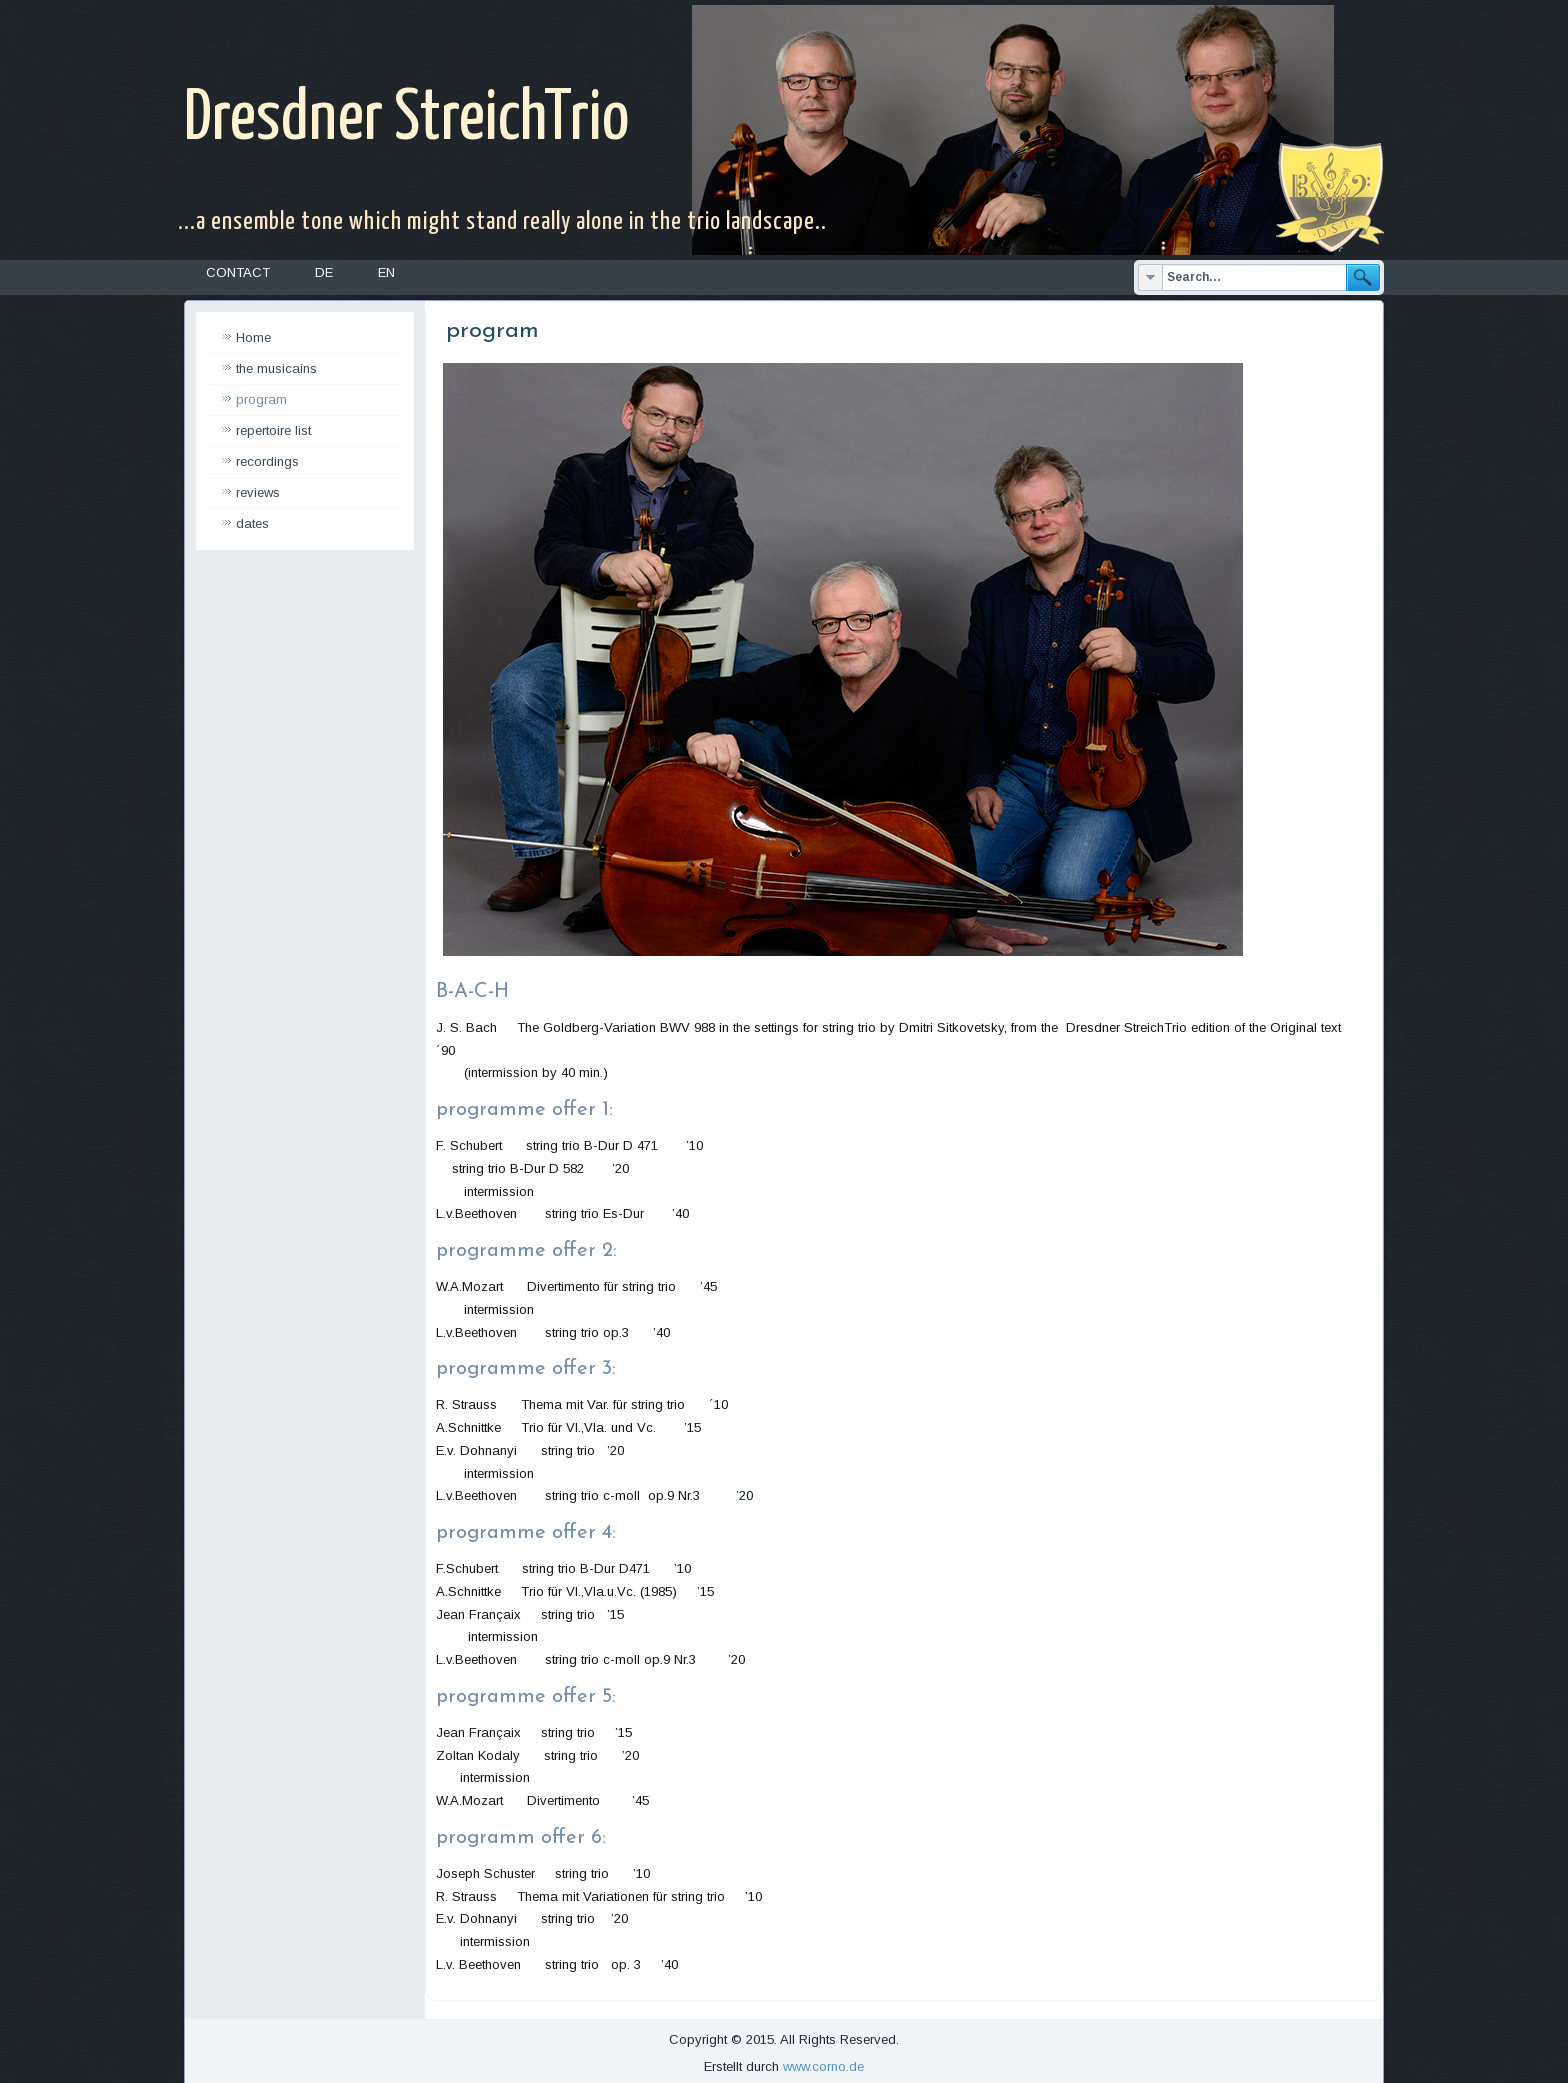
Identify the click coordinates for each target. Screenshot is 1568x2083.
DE (324, 272)
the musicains (276, 368)
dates (252, 523)
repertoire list (273, 430)
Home (253, 337)
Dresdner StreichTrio (406, 119)
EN (386, 272)
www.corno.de (823, 2066)
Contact (238, 272)
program (261, 399)
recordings (267, 461)
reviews (258, 492)
